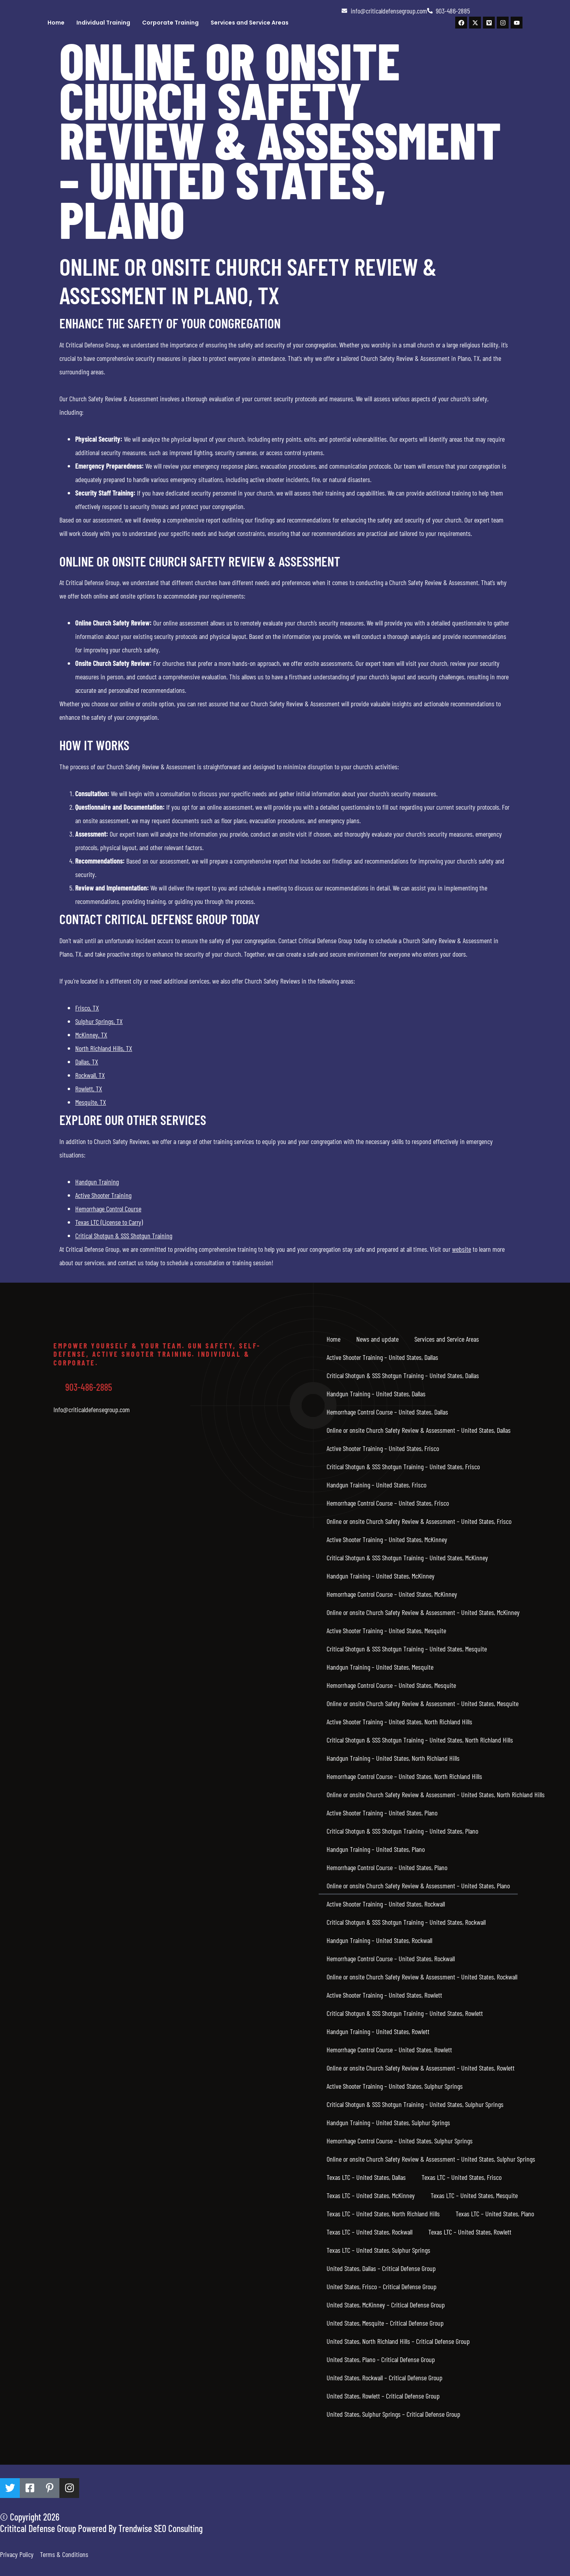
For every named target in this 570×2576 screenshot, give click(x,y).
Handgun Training (97, 1181)
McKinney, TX (91, 1034)
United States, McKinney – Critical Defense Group (386, 2304)
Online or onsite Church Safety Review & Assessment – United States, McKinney (423, 1612)
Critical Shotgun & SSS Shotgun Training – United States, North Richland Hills (420, 1739)
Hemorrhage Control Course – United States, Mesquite (391, 1685)
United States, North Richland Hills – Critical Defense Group (398, 2341)
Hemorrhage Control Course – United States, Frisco (388, 1503)
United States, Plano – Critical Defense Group (381, 2359)
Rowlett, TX (88, 1088)
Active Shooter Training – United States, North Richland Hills (399, 1721)
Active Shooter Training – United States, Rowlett (384, 1995)
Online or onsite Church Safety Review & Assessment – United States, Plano (418, 1885)
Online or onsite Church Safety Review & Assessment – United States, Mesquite (423, 1703)
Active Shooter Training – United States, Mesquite (386, 1630)
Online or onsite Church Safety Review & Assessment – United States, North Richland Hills (436, 1794)
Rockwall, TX (90, 1075)
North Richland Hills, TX (103, 1048)
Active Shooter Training (103, 1195)
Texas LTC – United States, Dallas (366, 2177)
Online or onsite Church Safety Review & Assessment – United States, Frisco (419, 1521)
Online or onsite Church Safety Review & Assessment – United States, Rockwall (422, 1976)
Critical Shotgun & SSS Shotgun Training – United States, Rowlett (405, 2013)
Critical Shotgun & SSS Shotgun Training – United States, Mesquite (407, 1648)
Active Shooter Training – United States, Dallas (382, 1357)
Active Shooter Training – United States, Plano (382, 1812)
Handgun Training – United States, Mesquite (380, 1667)
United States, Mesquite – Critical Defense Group (385, 2323)
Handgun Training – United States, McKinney (381, 1575)
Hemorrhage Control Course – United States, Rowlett (389, 2049)
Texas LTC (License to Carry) (109, 1222)
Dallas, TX (86, 1061)
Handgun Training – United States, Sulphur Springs (388, 2122)
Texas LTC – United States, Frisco (462, 2177)
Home (56, 23)
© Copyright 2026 (29, 2517)
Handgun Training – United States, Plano (376, 1849)
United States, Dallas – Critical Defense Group (381, 2268)
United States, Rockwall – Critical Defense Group (385, 2377)
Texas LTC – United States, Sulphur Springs (378, 2250)
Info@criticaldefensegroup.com (91, 1409)
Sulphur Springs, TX (99, 1021)
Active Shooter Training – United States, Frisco (383, 1448)
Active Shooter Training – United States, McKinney (387, 1539)
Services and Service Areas (250, 23)
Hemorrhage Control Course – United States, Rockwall (391, 1958)
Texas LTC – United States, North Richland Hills (383, 2213)
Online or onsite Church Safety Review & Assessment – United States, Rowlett (421, 2067)
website (461, 1249)
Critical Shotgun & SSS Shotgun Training (123, 1235)
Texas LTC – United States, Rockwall (369, 2231)
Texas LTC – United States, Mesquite (474, 2195)
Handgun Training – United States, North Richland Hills (393, 1758)
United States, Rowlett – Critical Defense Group (383, 2395)
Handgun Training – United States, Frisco (376, 1484)
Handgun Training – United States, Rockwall (379, 1940)
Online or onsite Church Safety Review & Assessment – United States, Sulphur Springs (431, 2159)
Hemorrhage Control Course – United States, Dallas (387, 1411)
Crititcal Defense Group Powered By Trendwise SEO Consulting (101, 2528)
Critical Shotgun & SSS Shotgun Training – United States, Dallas (403, 1375)
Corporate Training (170, 23)
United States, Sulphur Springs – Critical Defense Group (393, 2414)
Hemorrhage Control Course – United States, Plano (387, 1867)
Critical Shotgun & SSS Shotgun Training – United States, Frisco (403, 1466)
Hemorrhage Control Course (108, 1208)
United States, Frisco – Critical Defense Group (382, 2286)
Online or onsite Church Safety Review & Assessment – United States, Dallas (419, 1430)
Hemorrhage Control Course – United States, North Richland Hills (404, 1776)
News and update (377, 1339)
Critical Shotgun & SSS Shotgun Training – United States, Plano (402, 1831)
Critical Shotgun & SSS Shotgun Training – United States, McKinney (407, 1557)
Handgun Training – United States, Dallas (376, 1393)
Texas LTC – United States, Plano (495, 2213)
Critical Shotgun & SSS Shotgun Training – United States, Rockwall (406, 1922)
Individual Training (103, 23)
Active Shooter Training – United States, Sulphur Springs (395, 2086)
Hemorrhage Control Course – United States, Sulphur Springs (400, 2140)
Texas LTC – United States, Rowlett (469, 2231)
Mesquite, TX (90, 1102)
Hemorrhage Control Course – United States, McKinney (392, 1594)
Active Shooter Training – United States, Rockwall (386, 1903)
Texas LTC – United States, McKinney (371, 2195)
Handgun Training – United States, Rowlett (378, 2031)
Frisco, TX (87, 1007)
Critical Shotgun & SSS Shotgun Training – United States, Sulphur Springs (415, 2104)
